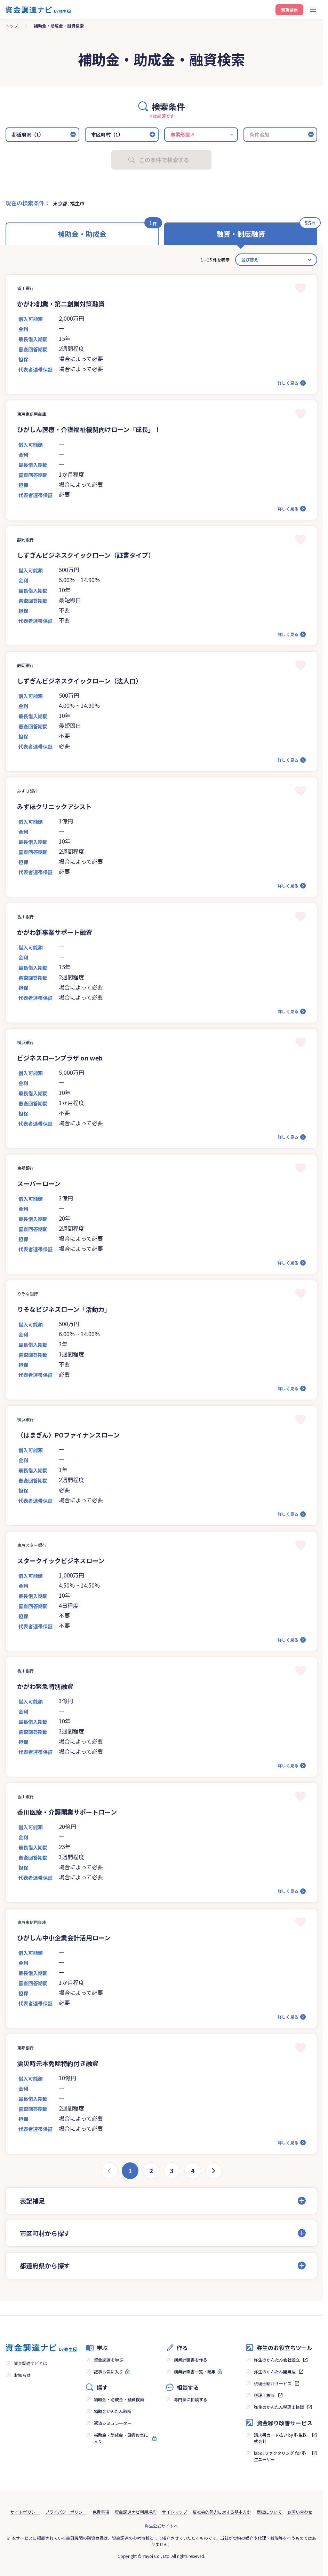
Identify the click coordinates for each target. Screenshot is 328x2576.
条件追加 (259, 134)
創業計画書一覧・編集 (195, 2371)
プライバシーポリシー (66, 2512)
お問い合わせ (299, 2512)
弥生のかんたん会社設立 (277, 2360)
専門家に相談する (190, 2399)
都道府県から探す (45, 2265)
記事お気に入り (108, 2371)
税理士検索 (264, 2395)
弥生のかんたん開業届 (275, 2371)
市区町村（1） (107, 134)
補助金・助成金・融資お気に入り (121, 2438)
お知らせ (22, 2375)
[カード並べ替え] (276, 259)
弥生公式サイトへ (161, 2526)
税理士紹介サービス (272, 2383)
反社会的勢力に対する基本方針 (222, 2512)
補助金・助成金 (82, 234)
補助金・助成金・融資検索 (119, 2399)
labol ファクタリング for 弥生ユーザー (280, 2456)
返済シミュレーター (112, 2423)
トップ (12, 26)
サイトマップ (174, 2512)
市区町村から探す (45, 2233)
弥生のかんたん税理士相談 (279, 2407)
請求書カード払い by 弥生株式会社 (280, 2438)
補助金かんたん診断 (112, 2411)
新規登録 (289, 10)
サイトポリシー (25, 2512)
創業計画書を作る (190, 2360)
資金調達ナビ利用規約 (136, 2512)
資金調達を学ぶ (108, 2360)
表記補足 (32, 2200)
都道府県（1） (28, 134)
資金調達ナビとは (30, 2363)
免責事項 (101, 2512)
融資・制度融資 (240, 234)
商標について (269, 2512)
